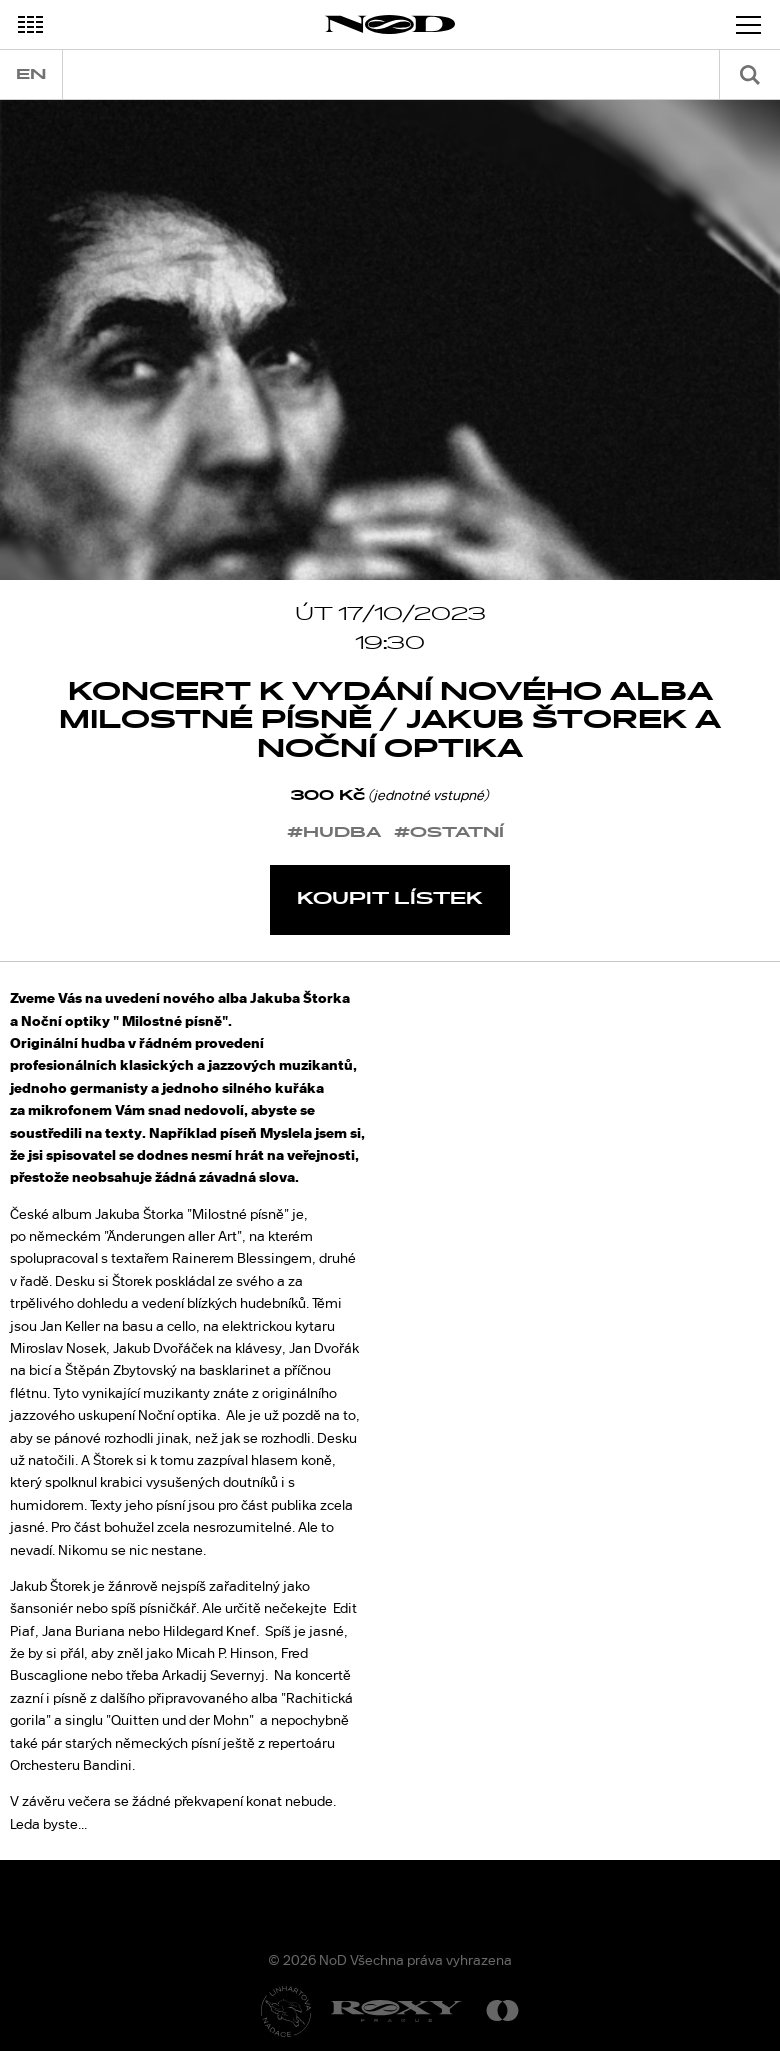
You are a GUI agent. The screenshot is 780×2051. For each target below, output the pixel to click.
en (31, 74)
